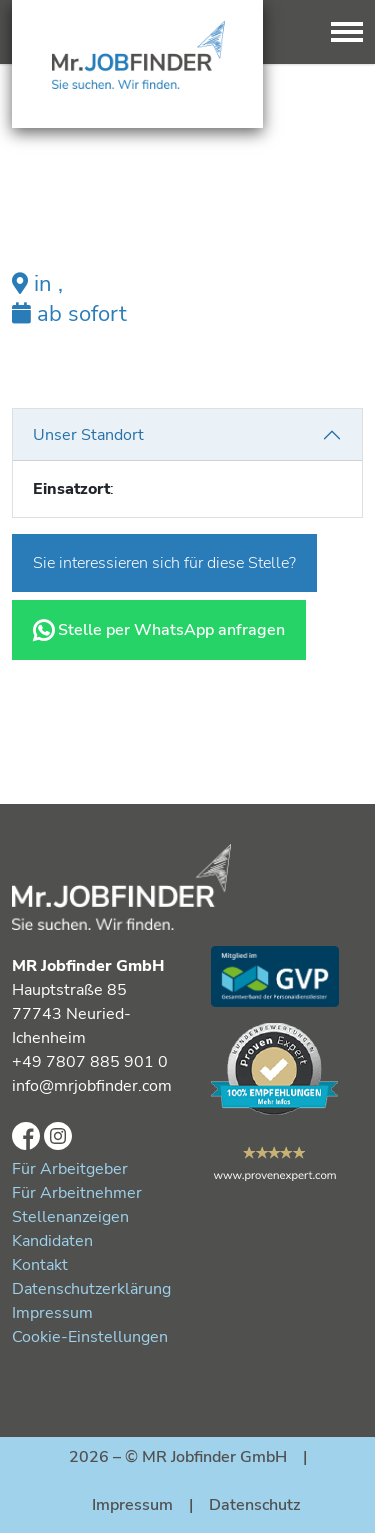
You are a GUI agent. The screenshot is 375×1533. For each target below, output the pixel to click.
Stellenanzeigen (70, 1217)
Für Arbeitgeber (70, 1169)
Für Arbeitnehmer (77, 1193)
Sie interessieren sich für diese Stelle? (164, 563)
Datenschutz (254, 1505)
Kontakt (40, 1265)
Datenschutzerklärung (91, 1289)
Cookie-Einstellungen (90, 1337)
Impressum (52, 1313)
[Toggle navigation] (347, 32)
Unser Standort (88, 435)
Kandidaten (52, 1241)
